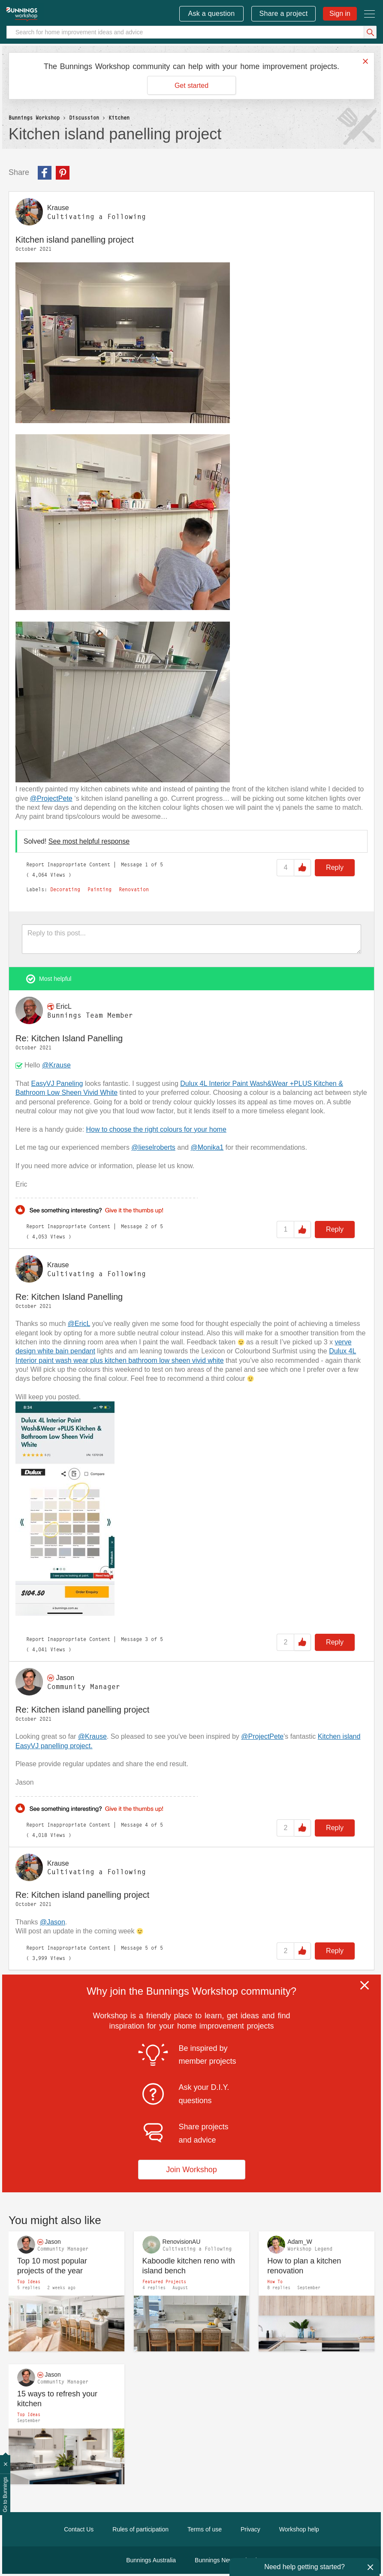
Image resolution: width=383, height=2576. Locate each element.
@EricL (79, 1323)
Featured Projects (164, 2281)
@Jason (52, 1922)
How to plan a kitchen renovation (304, 2266)
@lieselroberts (153, 1147)
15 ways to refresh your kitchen (57, 2399)
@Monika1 (206, 1147)
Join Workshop (191, 2169)
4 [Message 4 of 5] (146, 1825)
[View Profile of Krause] (58, 207)
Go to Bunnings (5, 2495)
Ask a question (211, 13)
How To (275, 2281)
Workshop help (299, 2529)
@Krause (56, 1065)
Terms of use (204, 2529)
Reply (335, 867)
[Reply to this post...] (191, 939)
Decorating (65, 889)
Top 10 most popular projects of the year (52, 2266)
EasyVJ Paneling (57, 1083)
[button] (122, 342)
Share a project (283, 13)
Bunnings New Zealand (226, 2560)
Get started (191, 85)
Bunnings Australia (151, 2560)
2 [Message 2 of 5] (146, 1226)
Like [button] (302, 868)
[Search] (191, 32)
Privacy (250, 2529)
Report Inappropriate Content (68, 864)
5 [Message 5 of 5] (146, 1948)
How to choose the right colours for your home (156, 1129)
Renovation (134, 889)
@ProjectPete (51, 798)
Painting (99, 889)
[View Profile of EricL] (63, 1006)
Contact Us (78, 2529)
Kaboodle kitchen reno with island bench (188, 2266)
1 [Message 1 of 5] (146, 864)
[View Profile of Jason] (65, 1677)
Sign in (339, 13)
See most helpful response (89, 841)
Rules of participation (140, 2529)
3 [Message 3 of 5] (146, 1639)
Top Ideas (28, 2281)
